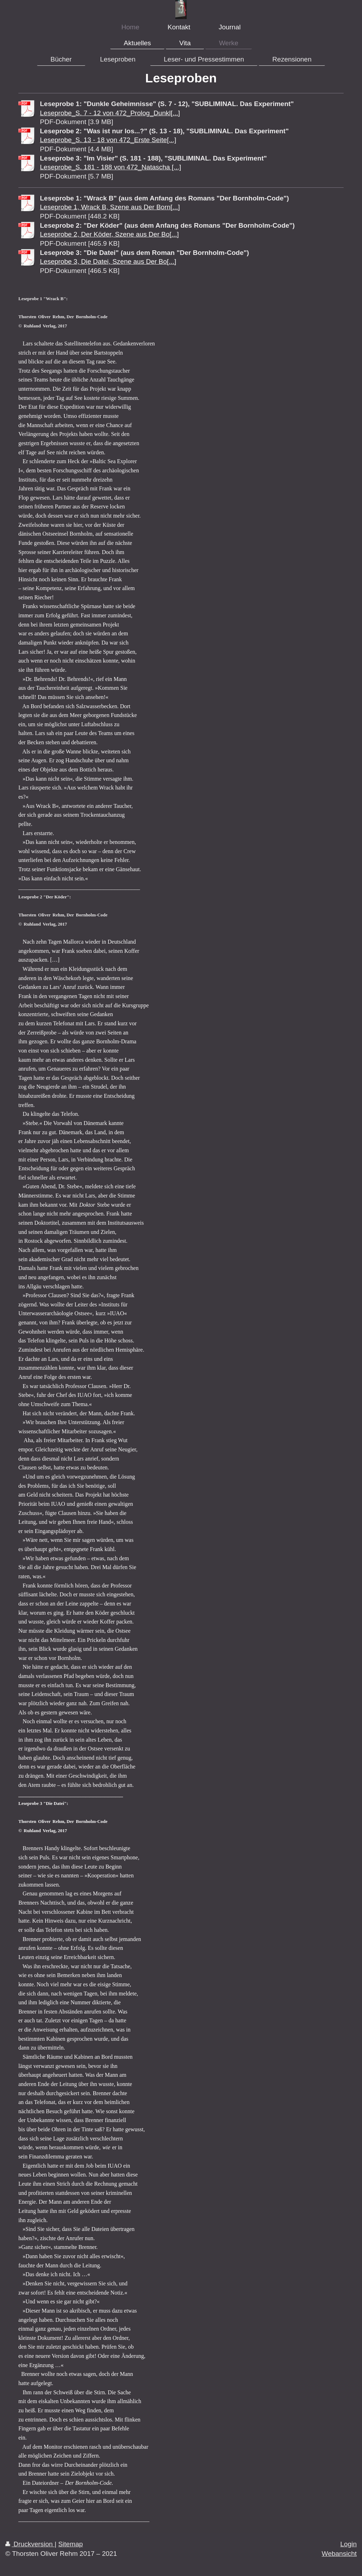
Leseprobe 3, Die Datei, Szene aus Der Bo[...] (108, 261)
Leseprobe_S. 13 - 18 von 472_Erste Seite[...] (108, 140)
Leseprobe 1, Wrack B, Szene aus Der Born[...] (110, 207)
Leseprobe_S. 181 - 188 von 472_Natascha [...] (110, 167)
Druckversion (29, 2544)
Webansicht (339, 2553)
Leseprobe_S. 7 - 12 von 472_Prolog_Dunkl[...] (110, 113)
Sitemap (70, 2544)
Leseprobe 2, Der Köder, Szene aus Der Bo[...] (109, 234)
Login (348, 2544)
